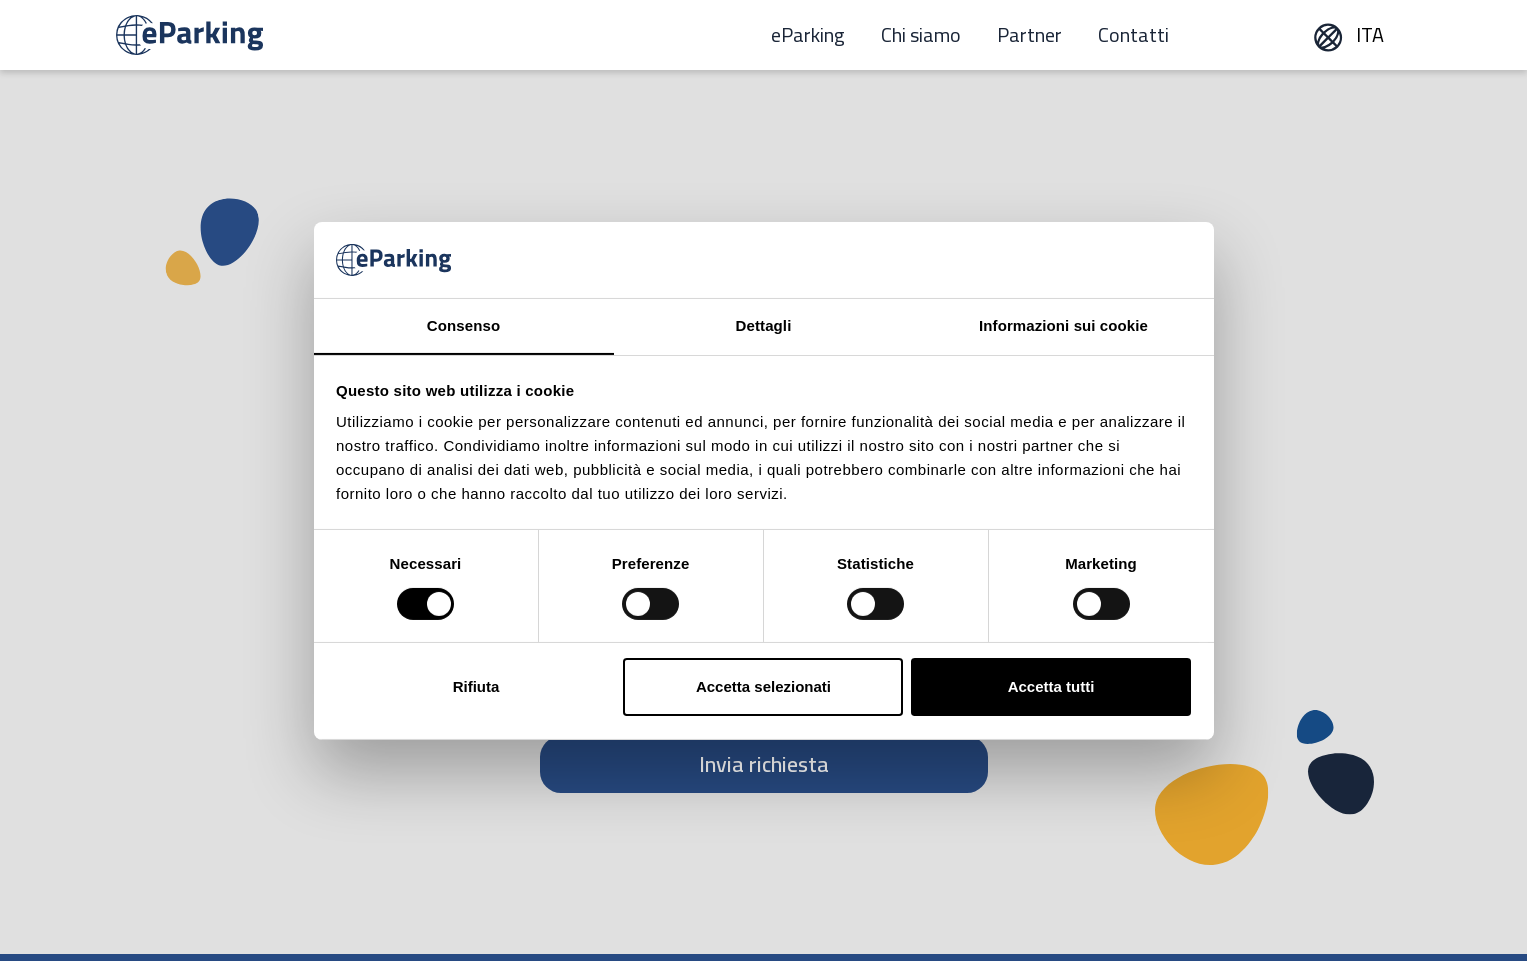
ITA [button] (1348, 34)
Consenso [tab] (463, 325)
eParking (808, 34)
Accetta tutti (1051, 686)
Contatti (1133, 34)
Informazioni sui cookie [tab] (1063, 325)
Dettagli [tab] (764, 325)
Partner (1029, 34)
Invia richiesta (764, 764)
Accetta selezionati (763, 686)
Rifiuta (476, 686)
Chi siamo (921, 34)
